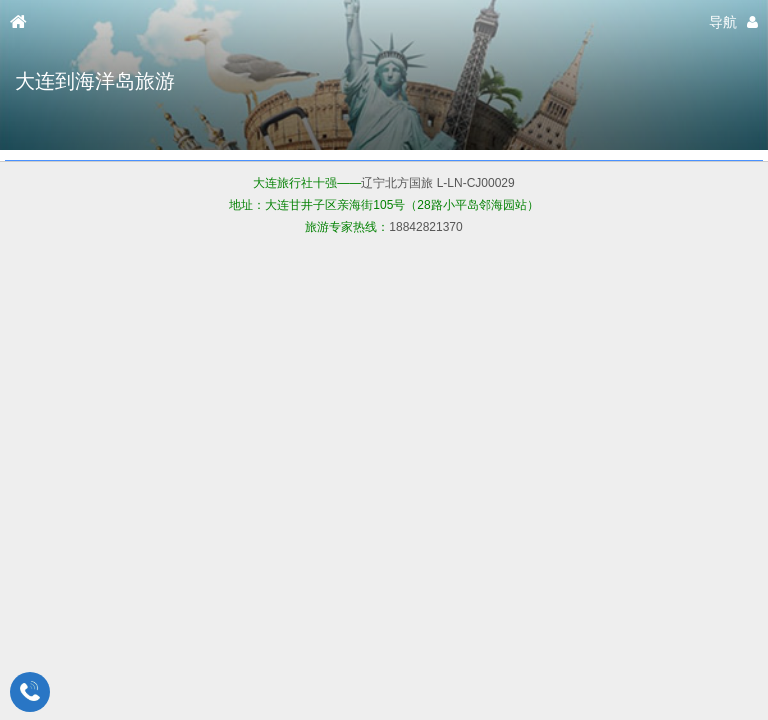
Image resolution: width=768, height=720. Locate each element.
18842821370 (425, 227)
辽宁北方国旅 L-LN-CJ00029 (437, 183)
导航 (723, 22)
